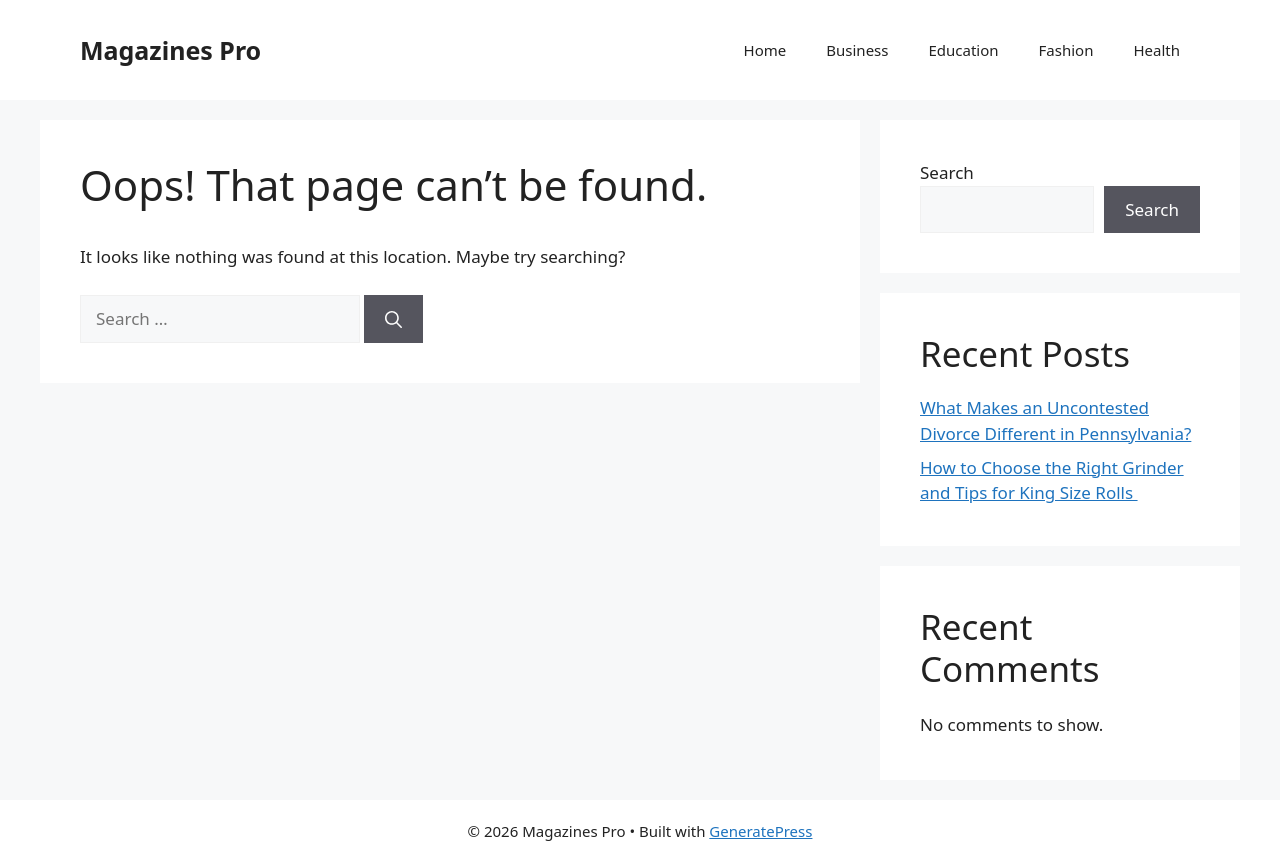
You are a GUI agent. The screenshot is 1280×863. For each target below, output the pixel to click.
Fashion (1066, 50)
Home (765, 50)
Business (857, 50)
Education (963, 50)
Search (947, 172)
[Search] (393, 319)
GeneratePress (760, 831)
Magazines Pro (170, 50)
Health (1156, 50)
